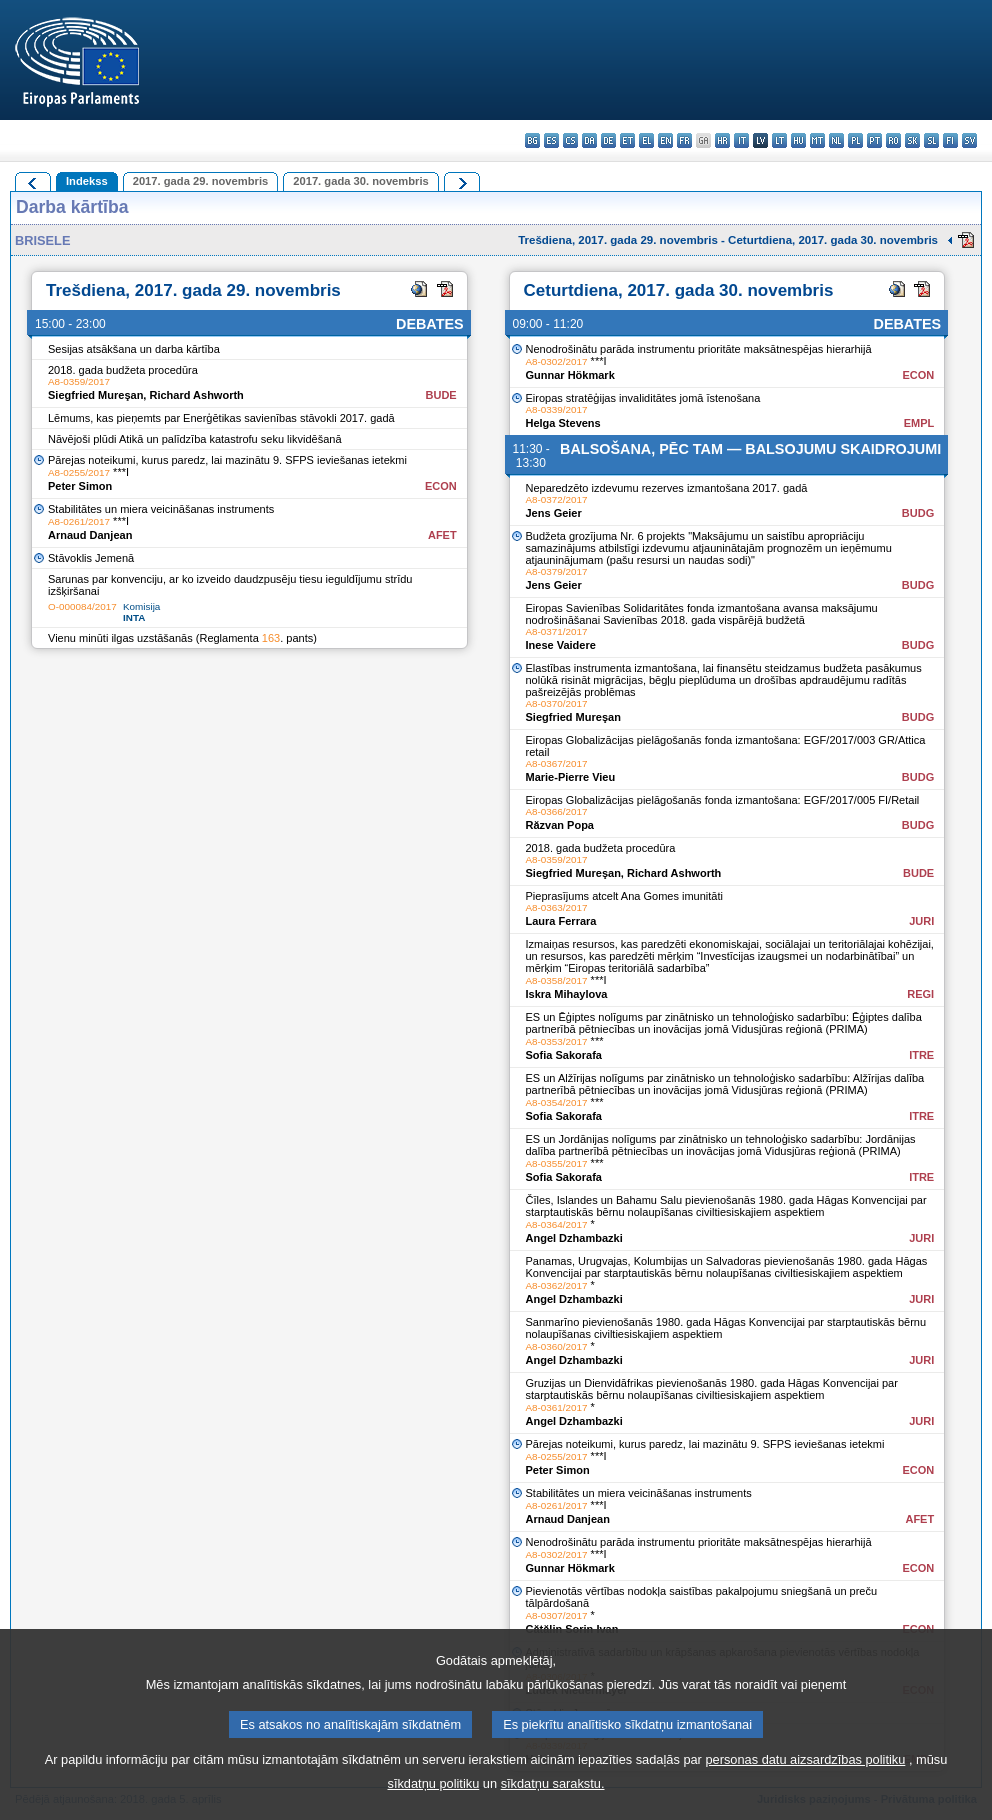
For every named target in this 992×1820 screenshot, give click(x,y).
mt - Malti (817, 140)
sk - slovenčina (912, 140)
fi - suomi (950, 140)
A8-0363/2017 (557, 907)
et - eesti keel (627, 140)
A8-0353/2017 (557, 1041)
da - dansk (589, 140)
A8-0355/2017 (557, 1163)
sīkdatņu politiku (434, 1805)
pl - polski (855, 140)
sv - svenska (969, 140)
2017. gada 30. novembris (361, 181)
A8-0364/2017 (557, 1224)
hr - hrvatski (722, 140)
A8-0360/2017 (557, 1346)
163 (271, 638)
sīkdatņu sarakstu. (553, 1805)
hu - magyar (798, 140)
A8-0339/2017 (557, 409)
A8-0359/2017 (79, 381)
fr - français (684, 140)
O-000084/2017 (82, 606)
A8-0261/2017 (79, 521)
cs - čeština (570, 140)
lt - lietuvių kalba (779, 140)
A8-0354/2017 (557, 1102)
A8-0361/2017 (557, 1407)
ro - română (893, 140)
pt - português (874, 140)
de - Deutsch (608, 140)
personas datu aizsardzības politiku (805, 1781)
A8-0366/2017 (557, 811)
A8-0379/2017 (557, 571)
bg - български (532, 140)
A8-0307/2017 (557, 1615)
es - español (551, 140)
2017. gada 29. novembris (201, 181)
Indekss (87, 181)
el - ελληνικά (646, 140)
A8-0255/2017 (79, 472)
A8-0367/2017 (557, 763)
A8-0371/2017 (557, 631)
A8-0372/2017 (557, 499)
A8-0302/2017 (557, 361)
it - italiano (741, 140)
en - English (665, 140)
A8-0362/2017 (557, 1285)
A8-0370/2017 (557, 703)
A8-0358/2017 (557, 980)
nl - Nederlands (836, 140)
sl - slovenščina (931, 140)
